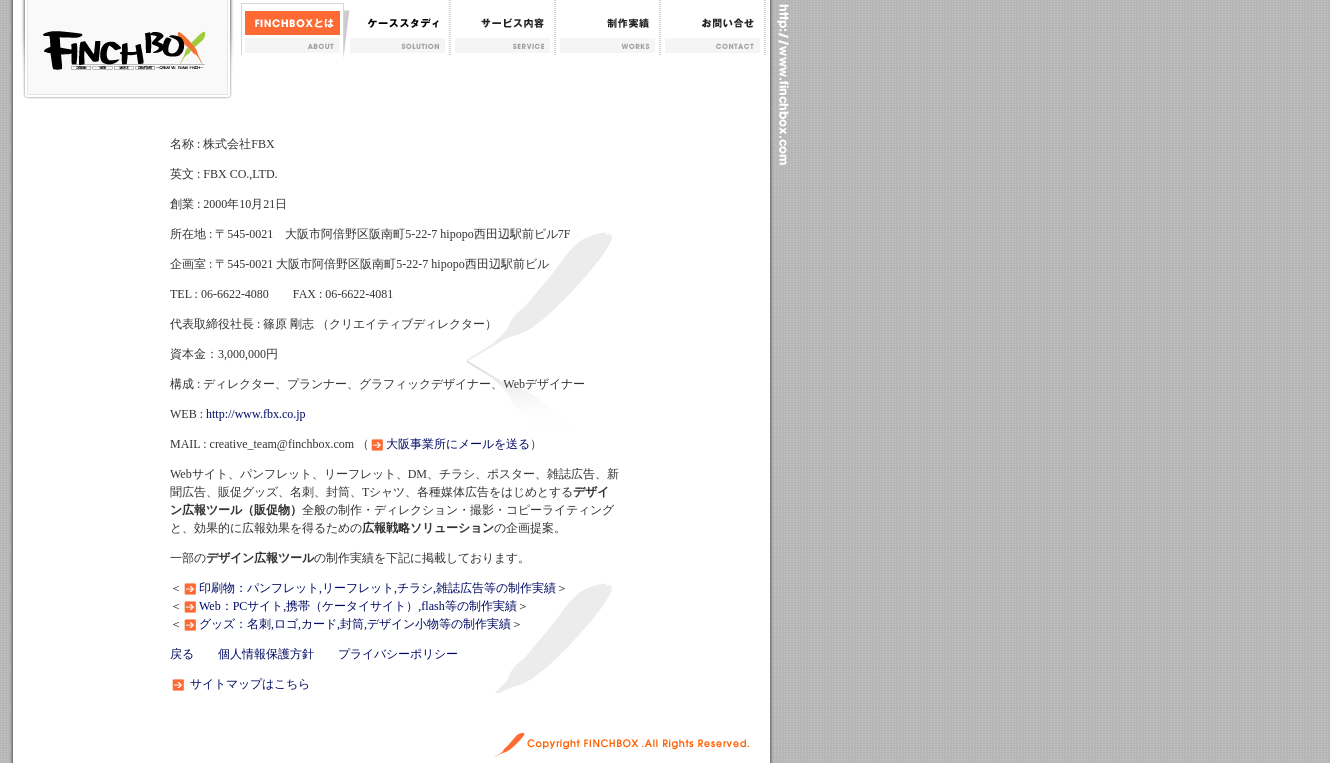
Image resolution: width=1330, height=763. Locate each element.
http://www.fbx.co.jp (256, 414)
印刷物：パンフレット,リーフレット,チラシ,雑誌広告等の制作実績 (377, 588)
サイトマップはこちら (250, 684)
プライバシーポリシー (398, 654)
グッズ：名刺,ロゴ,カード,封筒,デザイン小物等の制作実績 (355, 624)
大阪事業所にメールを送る (458, 444)
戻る (182, 654)
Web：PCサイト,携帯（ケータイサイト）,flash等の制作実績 (358, 606)
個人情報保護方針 (266, 654)
